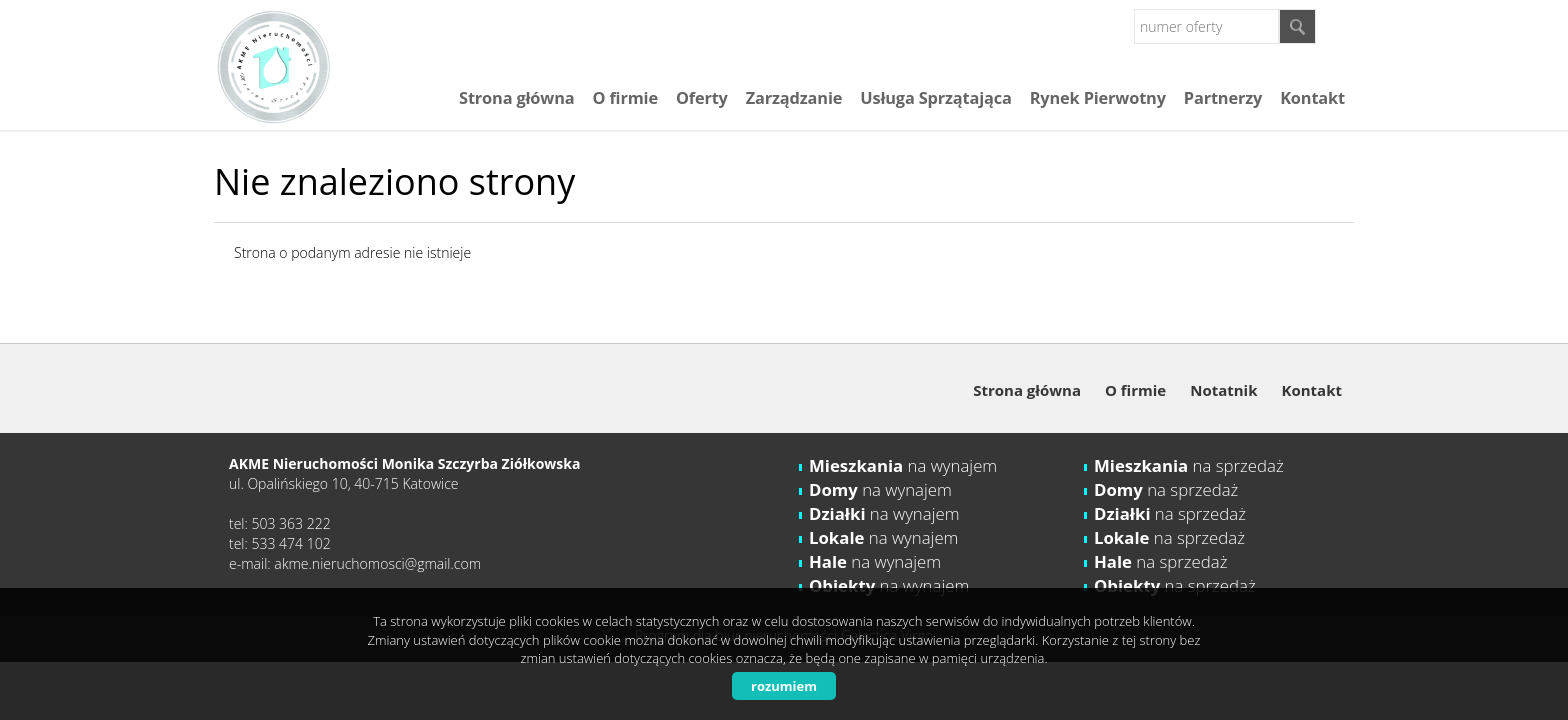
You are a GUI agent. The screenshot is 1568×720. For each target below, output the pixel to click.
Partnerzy (1223, 98)
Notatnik (1223, 390)
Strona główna (516, 98)
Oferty (702, 98)
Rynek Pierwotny (1098, 98)
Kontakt (1312, 98)
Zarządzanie (794, 98)
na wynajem (903, 465)
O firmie (624, 98)
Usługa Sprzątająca (935, 98)
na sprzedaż (1189, 465)
